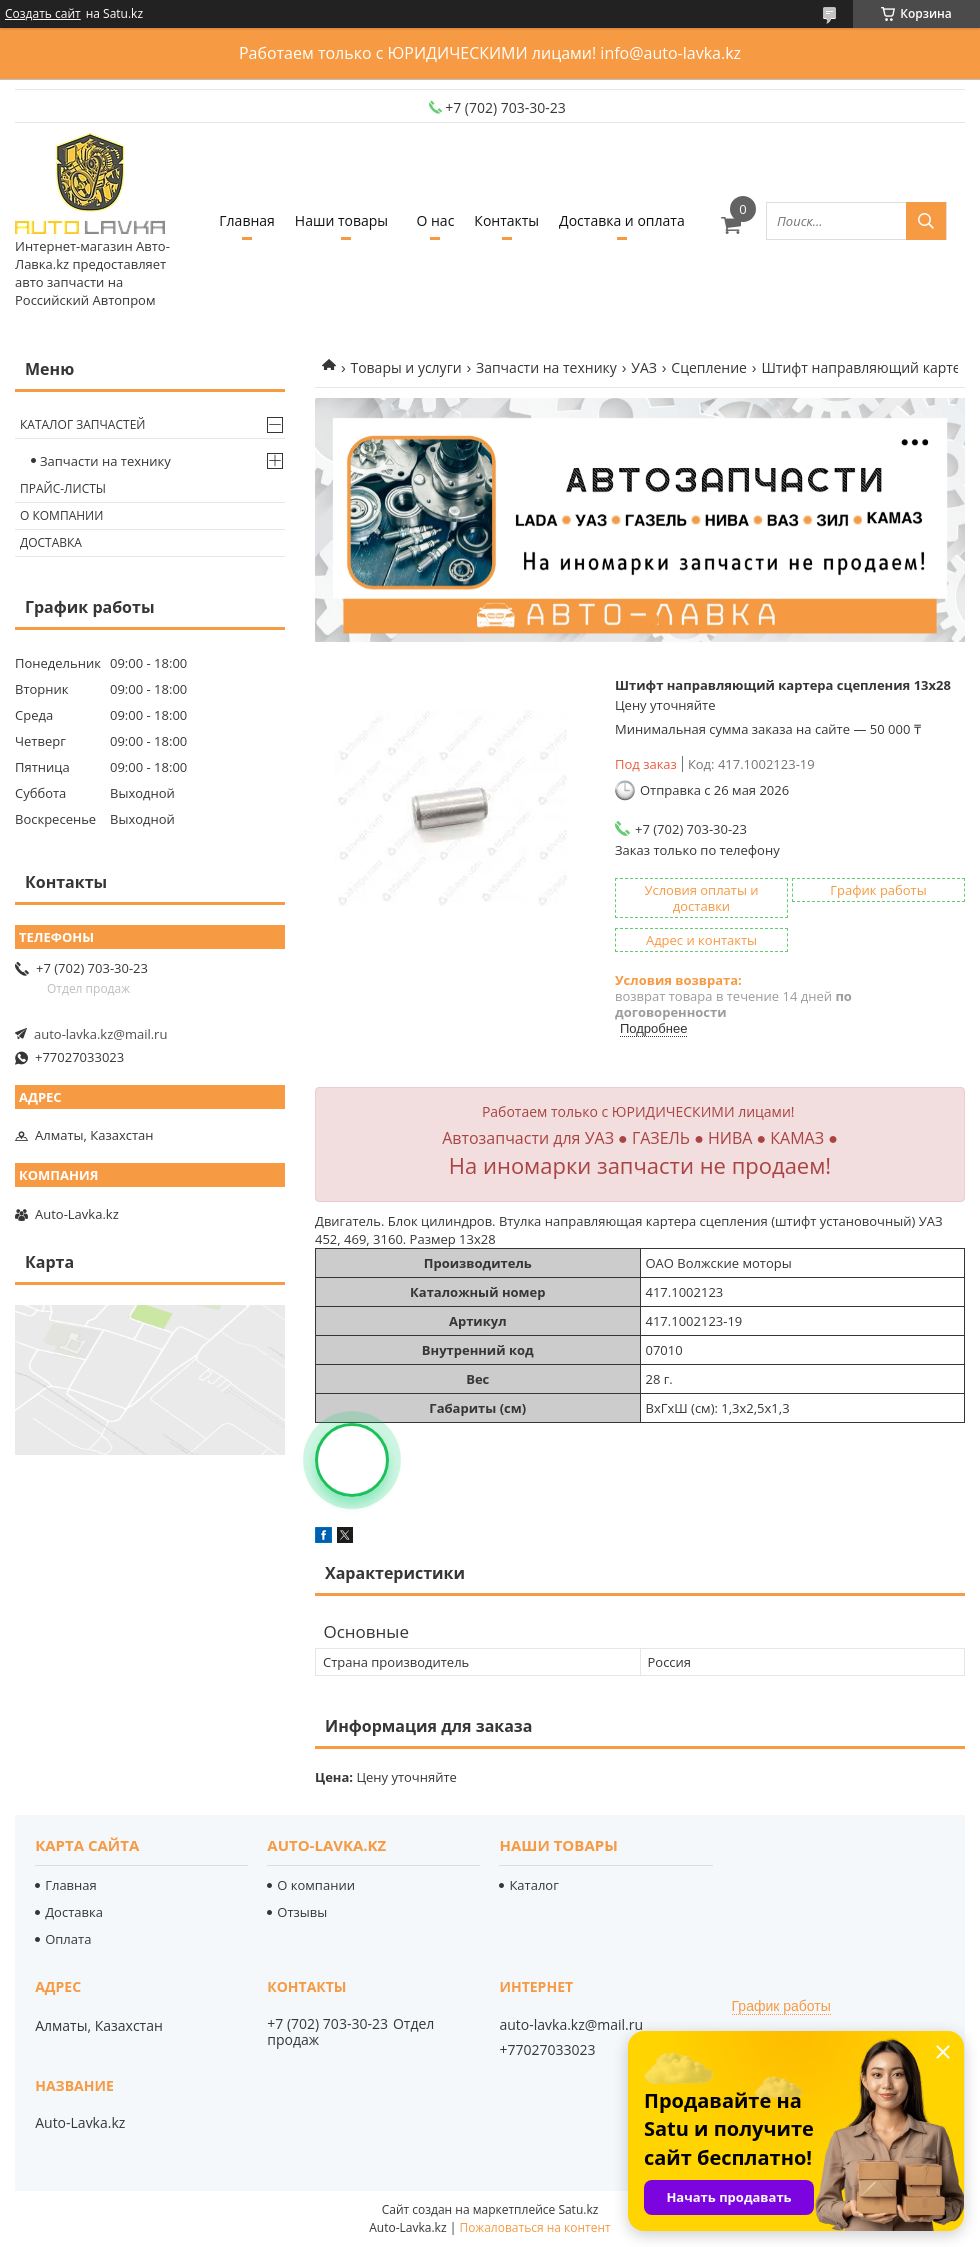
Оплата (68, 1939)
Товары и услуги (405, 367)
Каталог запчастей (82, 424)
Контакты (506, 220)
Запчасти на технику (546, 367)
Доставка (51, 542)
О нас (435, 220)
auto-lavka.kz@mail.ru (100, 1034)
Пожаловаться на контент (534, 2227)
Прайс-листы (63, 488)
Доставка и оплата (622, 220)
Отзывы (302, 1912)
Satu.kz (578, 2209)
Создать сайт (43, 14)
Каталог (533, 1885)
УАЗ (644, 367)
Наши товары (341, 220)
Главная (247, 220)
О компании (61, 515)
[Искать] (926, 221)
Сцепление (709, 367)
